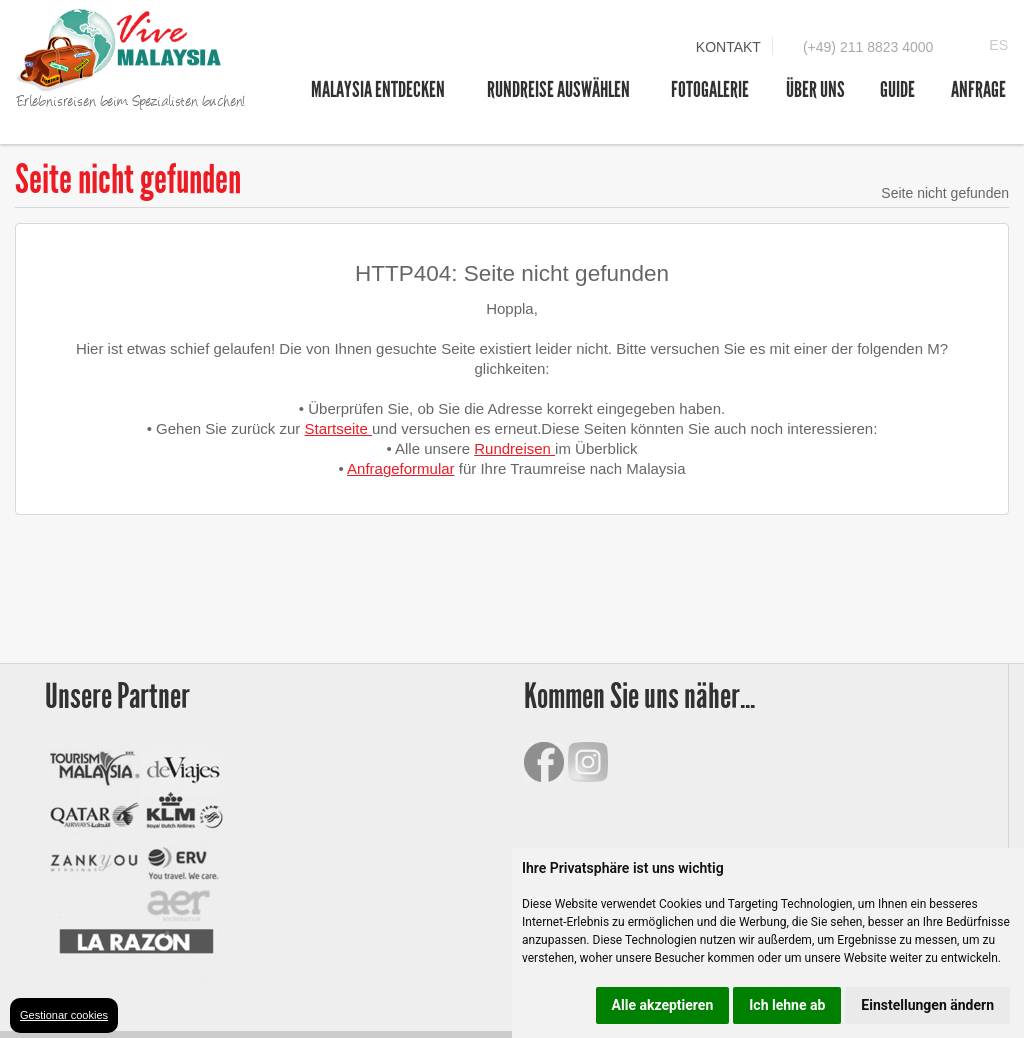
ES (998, 45)
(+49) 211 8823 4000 (868, 47)
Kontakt (728, 47)
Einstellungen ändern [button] (927, 1005)
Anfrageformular (401, 468)
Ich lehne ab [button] (787, 1005)
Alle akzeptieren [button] (663, 1005)
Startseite (338, 428)
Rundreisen (514, 448)
